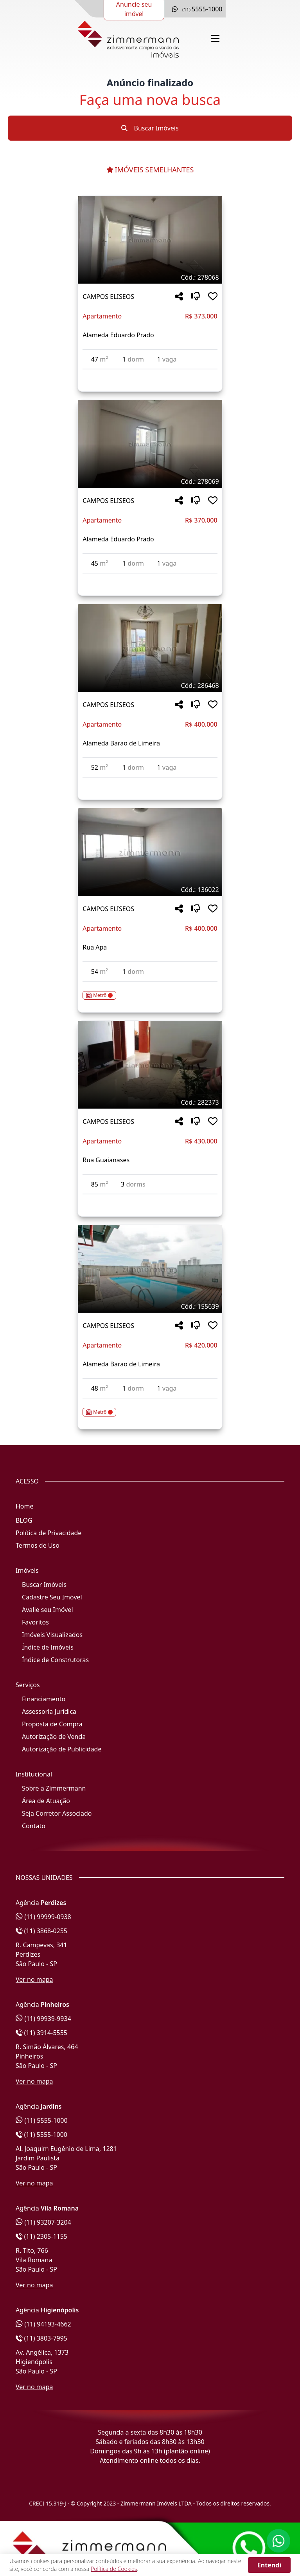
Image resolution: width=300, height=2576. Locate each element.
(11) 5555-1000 (42, 2120)
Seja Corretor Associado (57, 1813)
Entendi (269, 2565)
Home (25, 1506)
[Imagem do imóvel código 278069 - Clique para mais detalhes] (150, 444)
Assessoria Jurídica (49, 1711)
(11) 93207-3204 (43, 2222)
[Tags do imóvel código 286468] (150, 685)
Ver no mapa (34, 1979)
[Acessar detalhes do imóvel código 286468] (150, 782)
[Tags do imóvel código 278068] (150, 277)
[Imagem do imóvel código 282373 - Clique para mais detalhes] (150, 1065)
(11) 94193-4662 (43, 2324)
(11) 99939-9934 (43, 2018)
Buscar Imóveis (149, 128)
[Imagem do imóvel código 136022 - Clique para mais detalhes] (150, 852)
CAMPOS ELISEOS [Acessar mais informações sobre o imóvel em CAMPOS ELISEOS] (108, 296)
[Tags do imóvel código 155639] (150, 1306)
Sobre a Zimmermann (54, 1788)
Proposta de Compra (52, 1724)
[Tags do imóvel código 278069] (150, 481)
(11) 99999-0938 (43, 1916)
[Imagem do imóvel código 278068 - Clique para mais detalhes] (150, 240)
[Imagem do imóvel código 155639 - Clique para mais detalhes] (150, 1269)
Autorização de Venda (54, 1736)
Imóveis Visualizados (52, 1634)
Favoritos (35, 1622)
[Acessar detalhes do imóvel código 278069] (150, 578)
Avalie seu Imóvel (47, 1609)
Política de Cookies (114, 2568)
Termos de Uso (37, 1545)
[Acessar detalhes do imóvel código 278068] (150, 374)
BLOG (24, 1520)
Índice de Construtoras (55, 1659)
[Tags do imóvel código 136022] (150, 889)
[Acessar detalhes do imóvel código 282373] (150, 1199)
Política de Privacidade (48, 1533)
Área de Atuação (46, 1800)
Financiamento (43, 1699)
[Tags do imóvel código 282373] (150, 1102)
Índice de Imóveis (48, 1647)
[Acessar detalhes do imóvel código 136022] (150, 991)
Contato (33, 1826)
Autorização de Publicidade (61, 1749)
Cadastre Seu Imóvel (52, 1597)
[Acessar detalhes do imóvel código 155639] (150, 1407)
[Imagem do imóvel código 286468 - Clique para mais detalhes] (150, 648)
